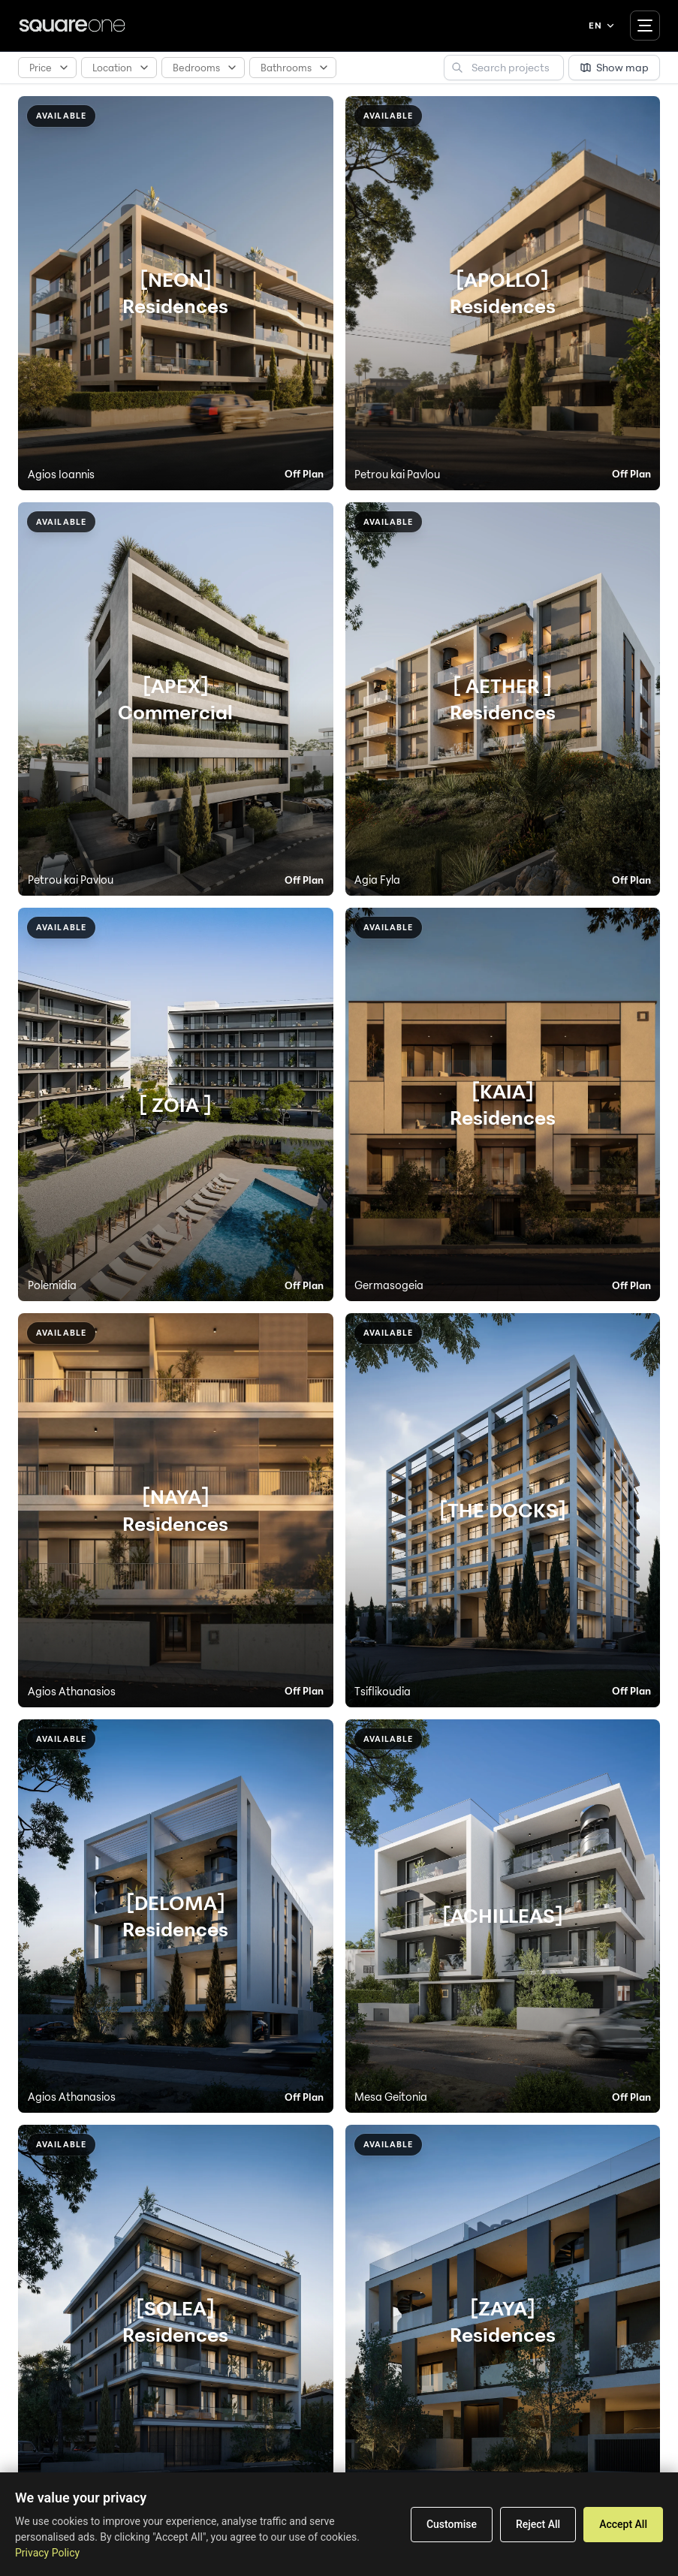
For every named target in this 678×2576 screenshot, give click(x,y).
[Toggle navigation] (645, 26)
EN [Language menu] (602, 25)
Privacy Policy (47, 2553)
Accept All (623, 2524)
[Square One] (72, 25)
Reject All (538, 2524)
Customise (451, 2524)
